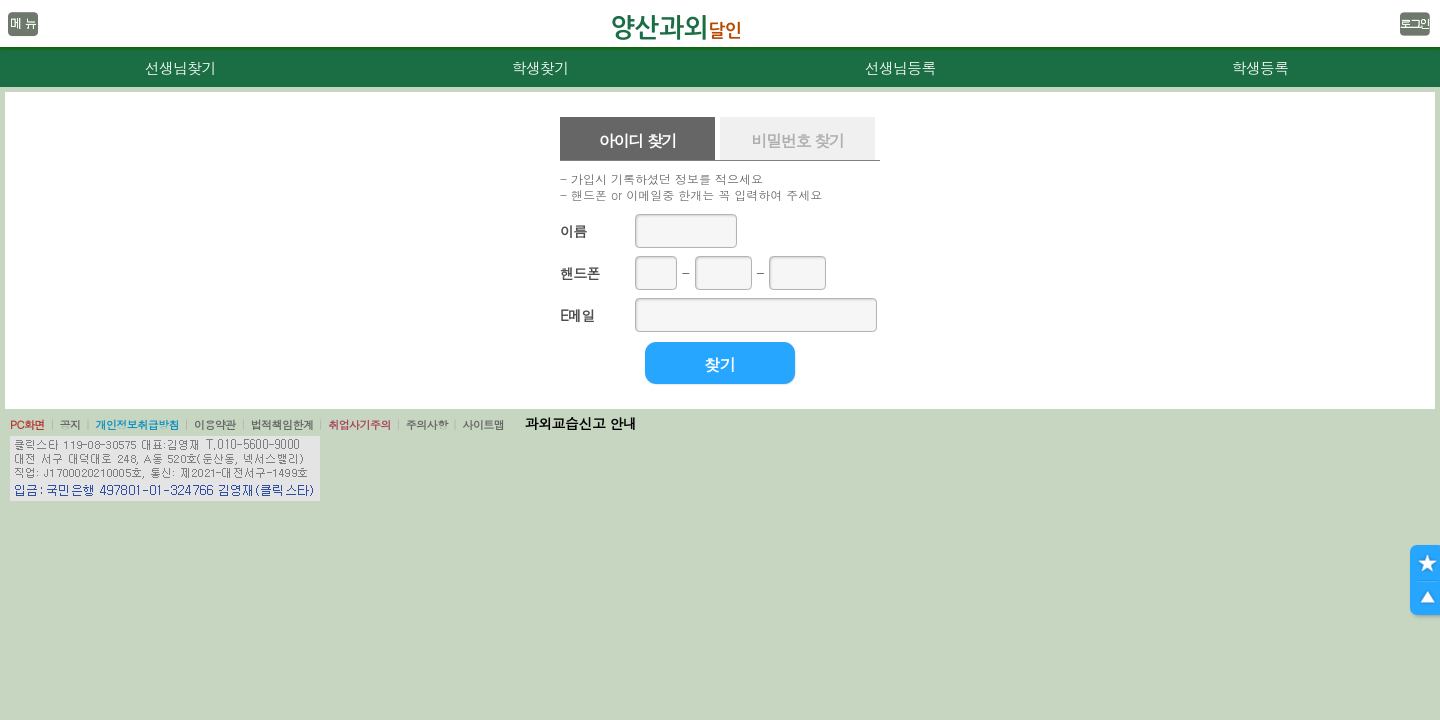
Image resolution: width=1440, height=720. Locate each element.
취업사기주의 (359, 424)
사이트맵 (483, 424)
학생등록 (1260, 67)
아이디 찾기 (638, 140)
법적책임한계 (282, 424)
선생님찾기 (179, 67)
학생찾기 (540, 67)
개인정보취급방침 (137, 424)
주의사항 (427, 424)
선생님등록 (899, 67)
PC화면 (27, 424)
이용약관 (215, 424)
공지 (70, 424)
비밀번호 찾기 (797, 140)
